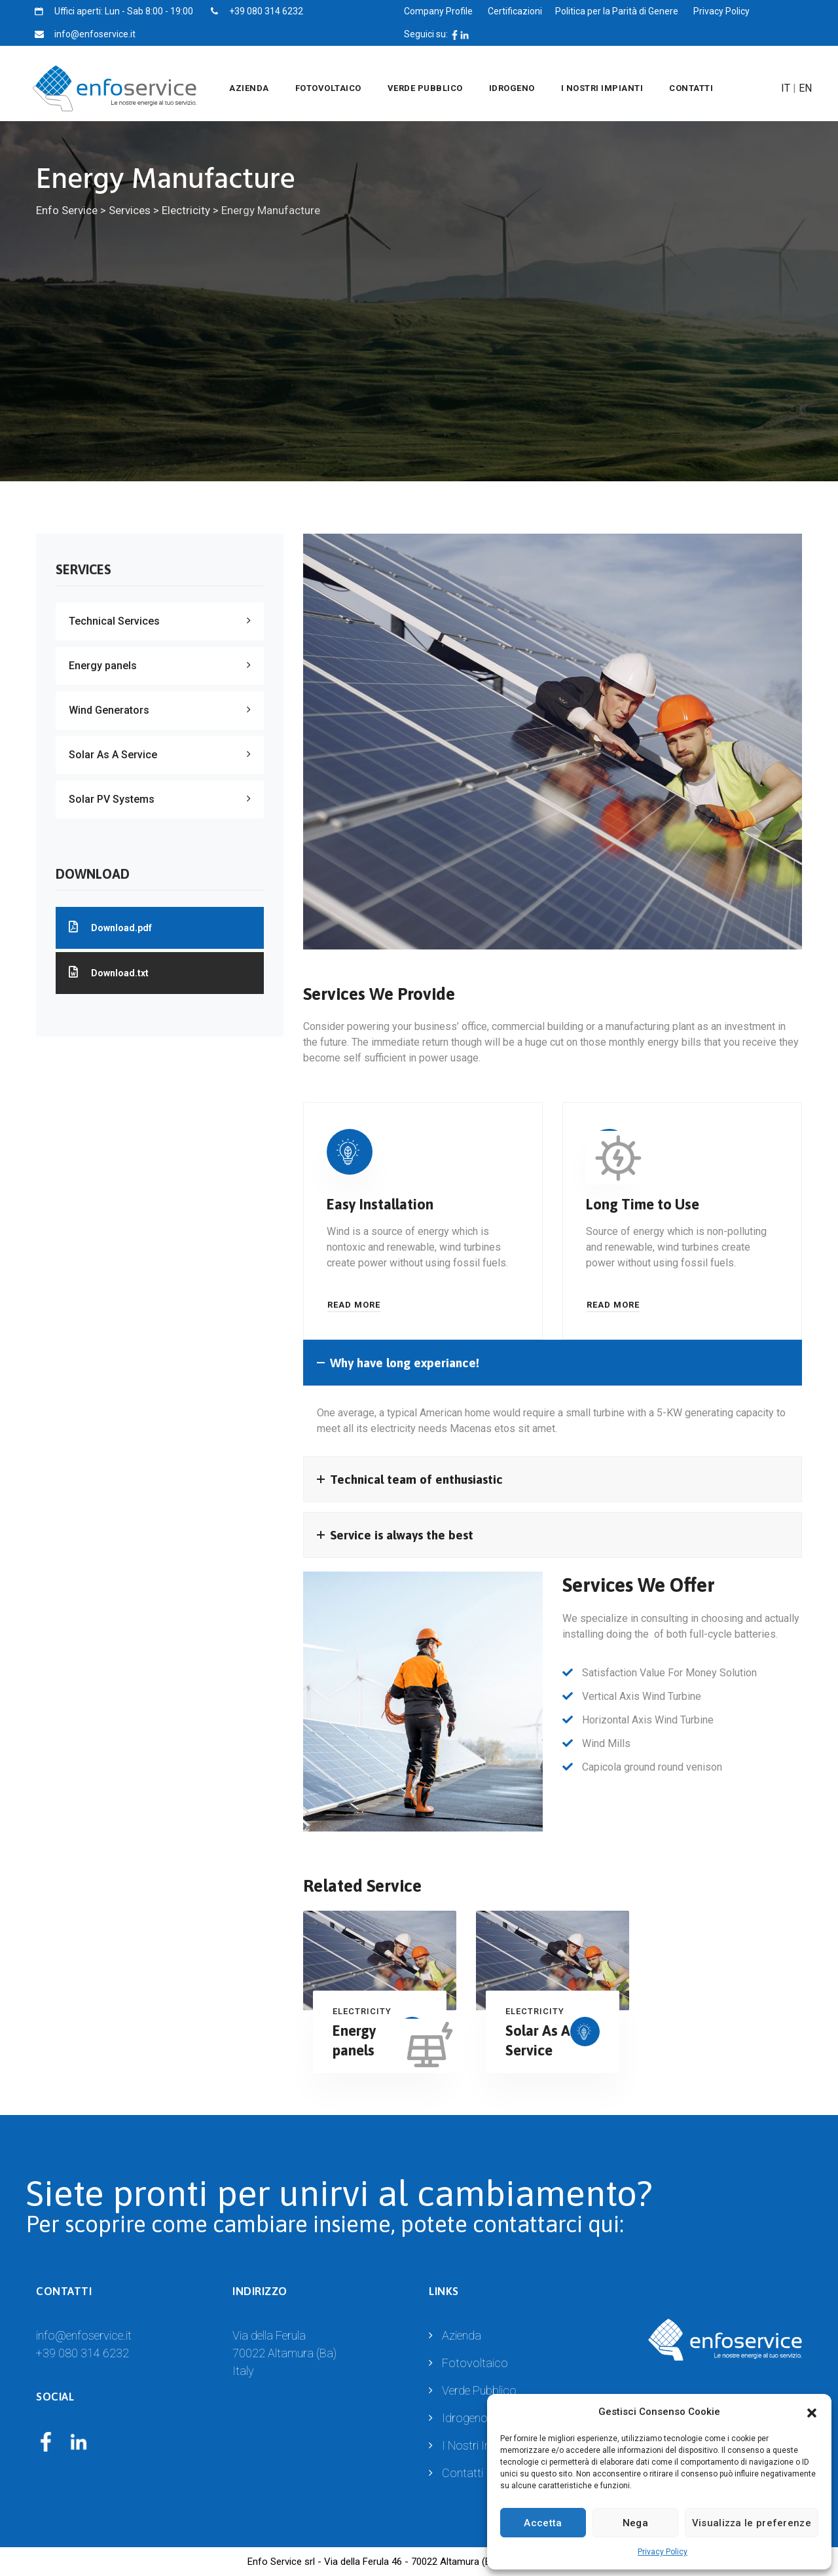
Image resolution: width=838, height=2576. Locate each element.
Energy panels (103, 665)
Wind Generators (109, 710)
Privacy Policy (662, 2551)
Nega (635, 2523)
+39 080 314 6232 (82, 2353)
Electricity (362, 2011)
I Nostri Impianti (602, 88)
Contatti (691, 88)
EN (805, 88)
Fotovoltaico (328, 88)
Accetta (543, 2523)
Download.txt (109, 972)
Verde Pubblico (425, 88)
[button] (811, 2411)
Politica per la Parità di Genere (616, 11)
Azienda (249, 88)
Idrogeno (512, 88)
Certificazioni (515, 11)
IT (785, 88)
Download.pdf (110, 927)
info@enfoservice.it (84, 2335)
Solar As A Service (113, 754)
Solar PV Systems (112, 799)
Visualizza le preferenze (751, 2523)
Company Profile (438, 11)
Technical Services (114, 621)
